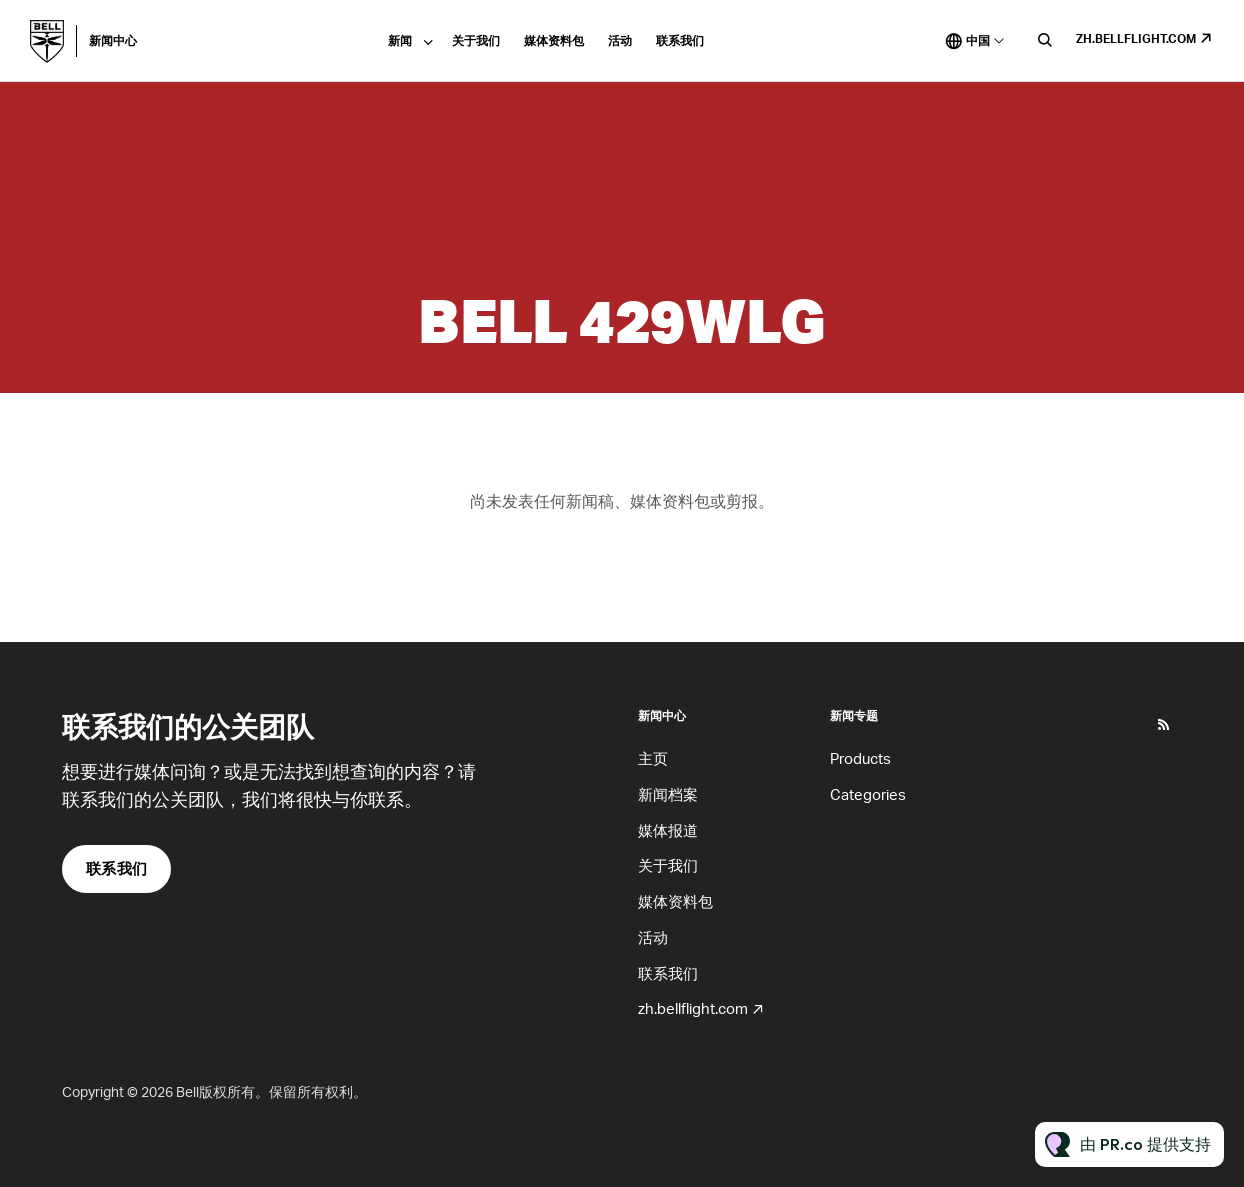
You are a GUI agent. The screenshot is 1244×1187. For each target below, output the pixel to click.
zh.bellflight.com (1136, 38)
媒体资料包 (554, 40)
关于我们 (476, 40)
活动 (620, 40)
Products (860, 758)
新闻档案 (668, 794)
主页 (653, 758)
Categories (868, 794)
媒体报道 (668, 830)
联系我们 (680, 40)
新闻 (400, 40)
